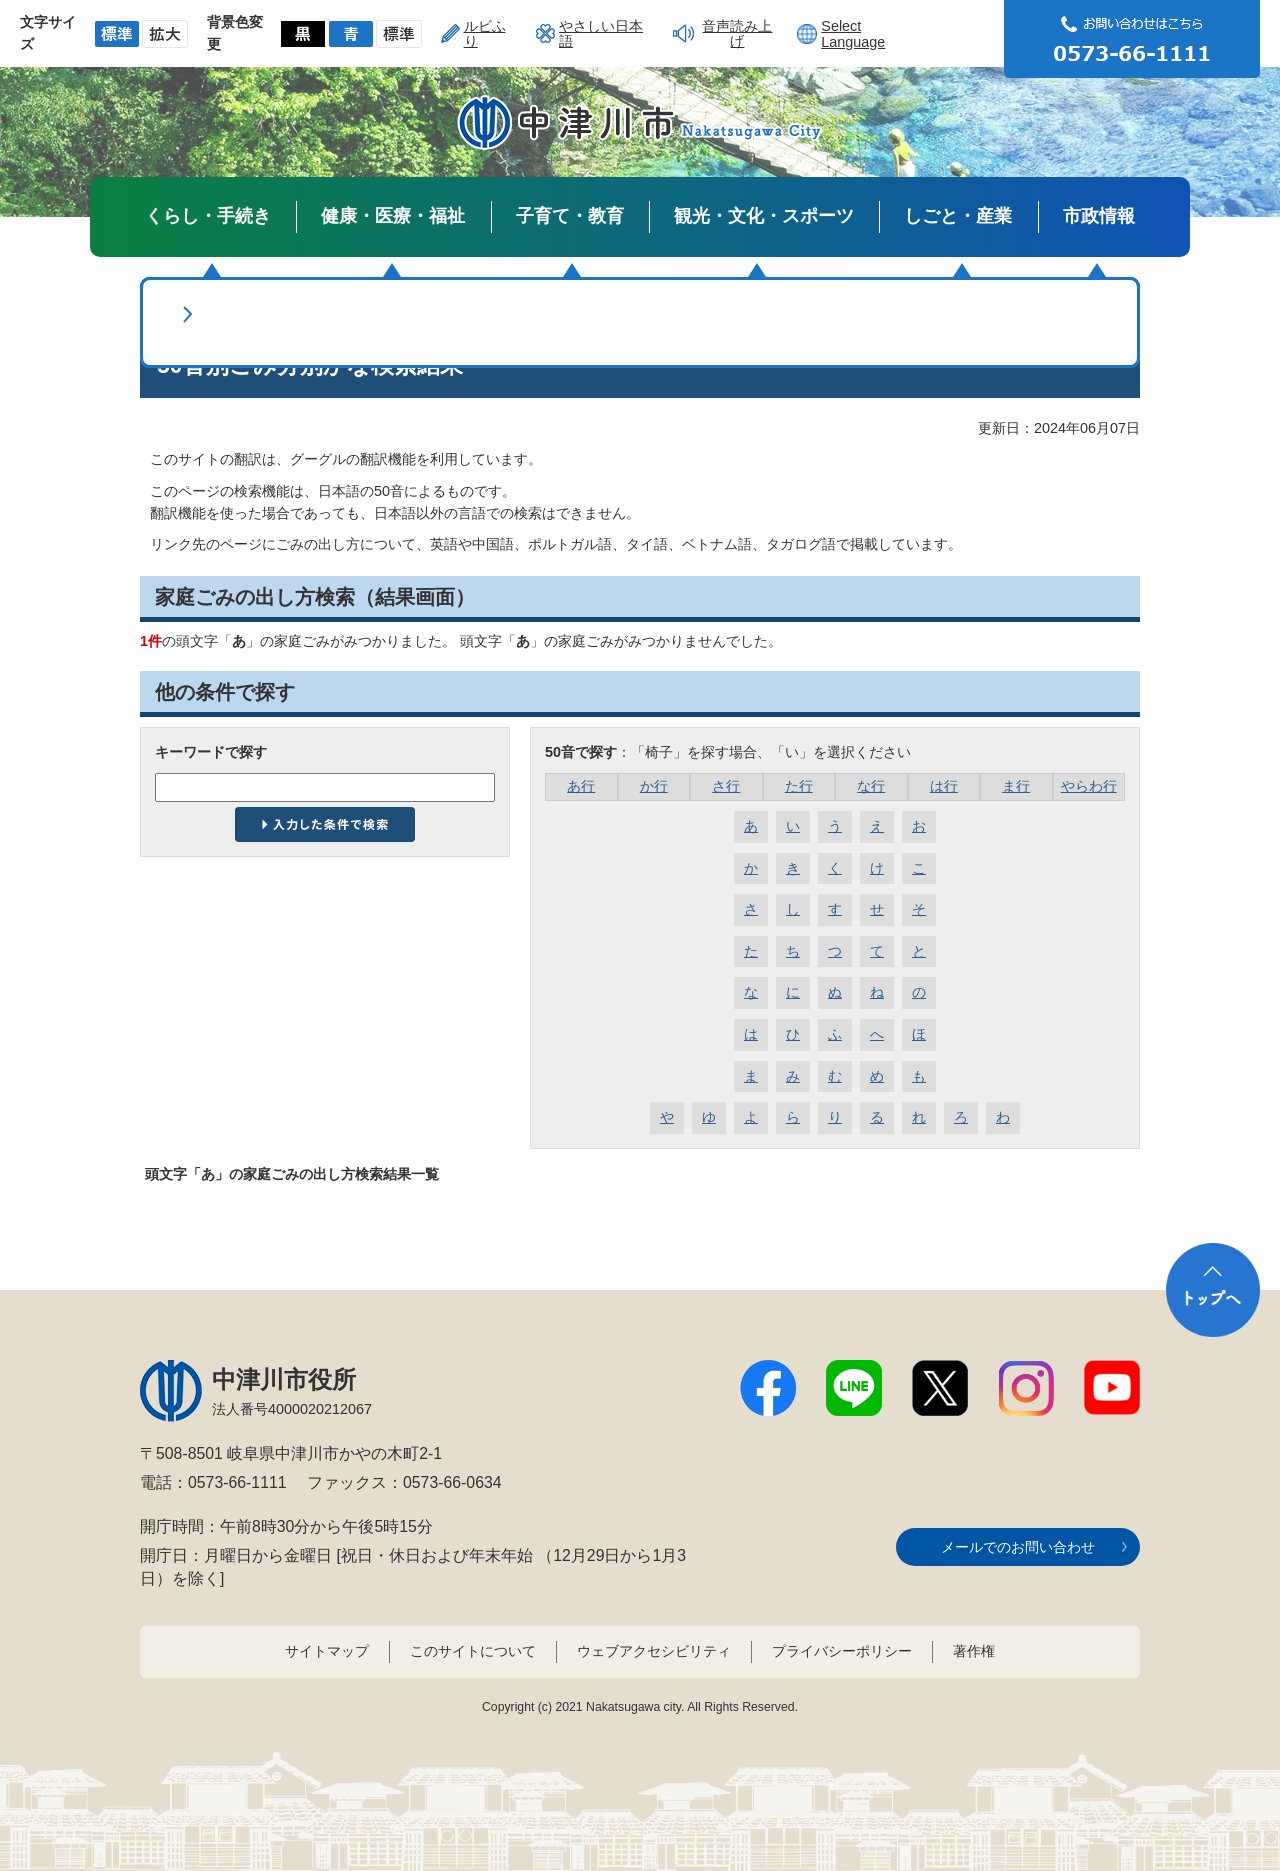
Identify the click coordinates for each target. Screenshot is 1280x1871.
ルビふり (485, 33)
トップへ (1213, 1290)
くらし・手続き (208, 216)
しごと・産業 (958, 216)
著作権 (974, 1651)
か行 (654, 786)
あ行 (581, 786)
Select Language (853, 34)
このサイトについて (473, 1651)
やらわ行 (1089, 786)
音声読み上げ (737, 33)
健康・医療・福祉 (393, 216)
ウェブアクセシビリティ (654, 1651)
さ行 (726, 786)
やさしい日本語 (601, 33)
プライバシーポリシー (842, 1651)
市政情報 (1099, 216)
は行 (944, 786)
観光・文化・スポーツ (764, 216)
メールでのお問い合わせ (1018, 1547)
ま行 (1016, 786)
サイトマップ (327, 1651)
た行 (799, 786)
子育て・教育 (570, 216)
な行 (871, 786)
